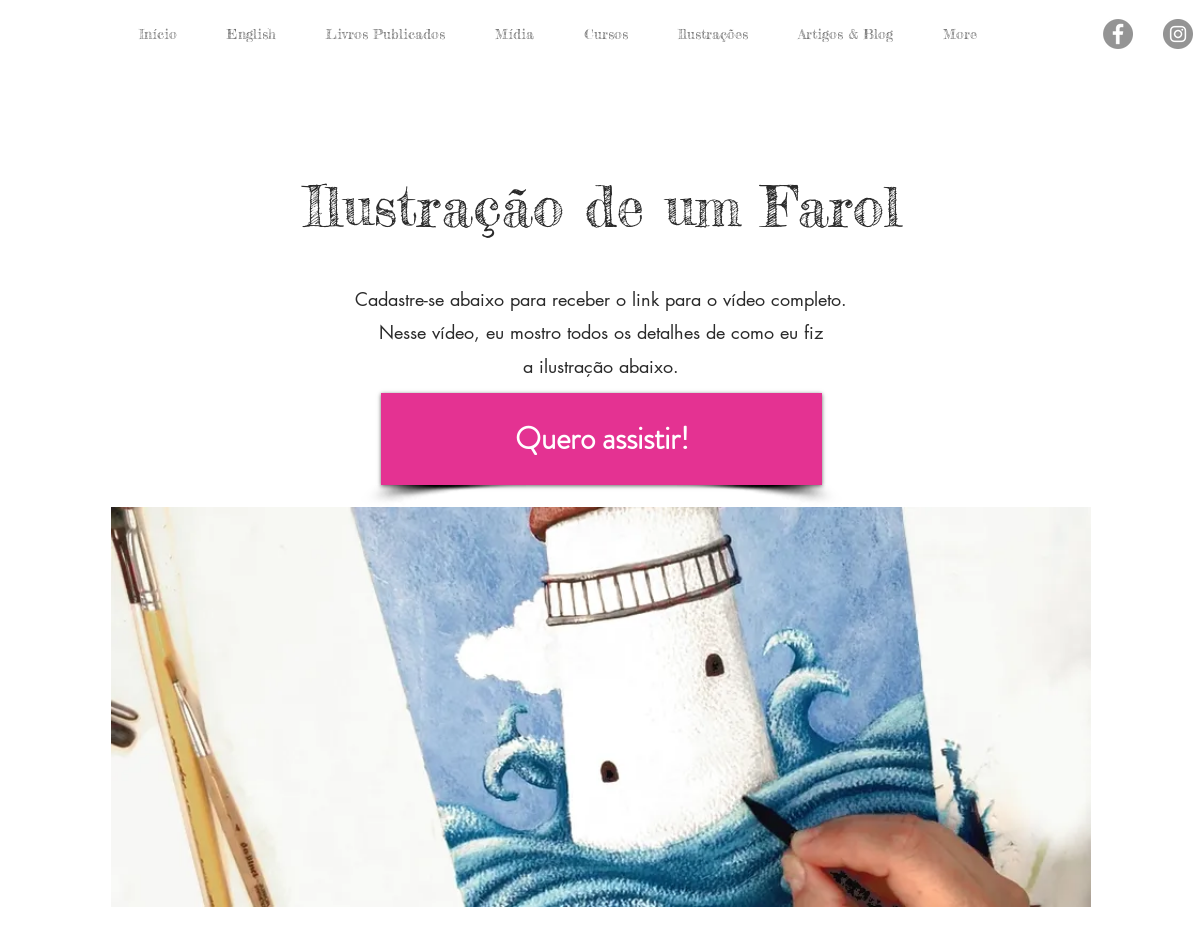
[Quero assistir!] (601, 439)
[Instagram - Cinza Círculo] (1178, 34)
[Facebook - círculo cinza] (1118, 34)
